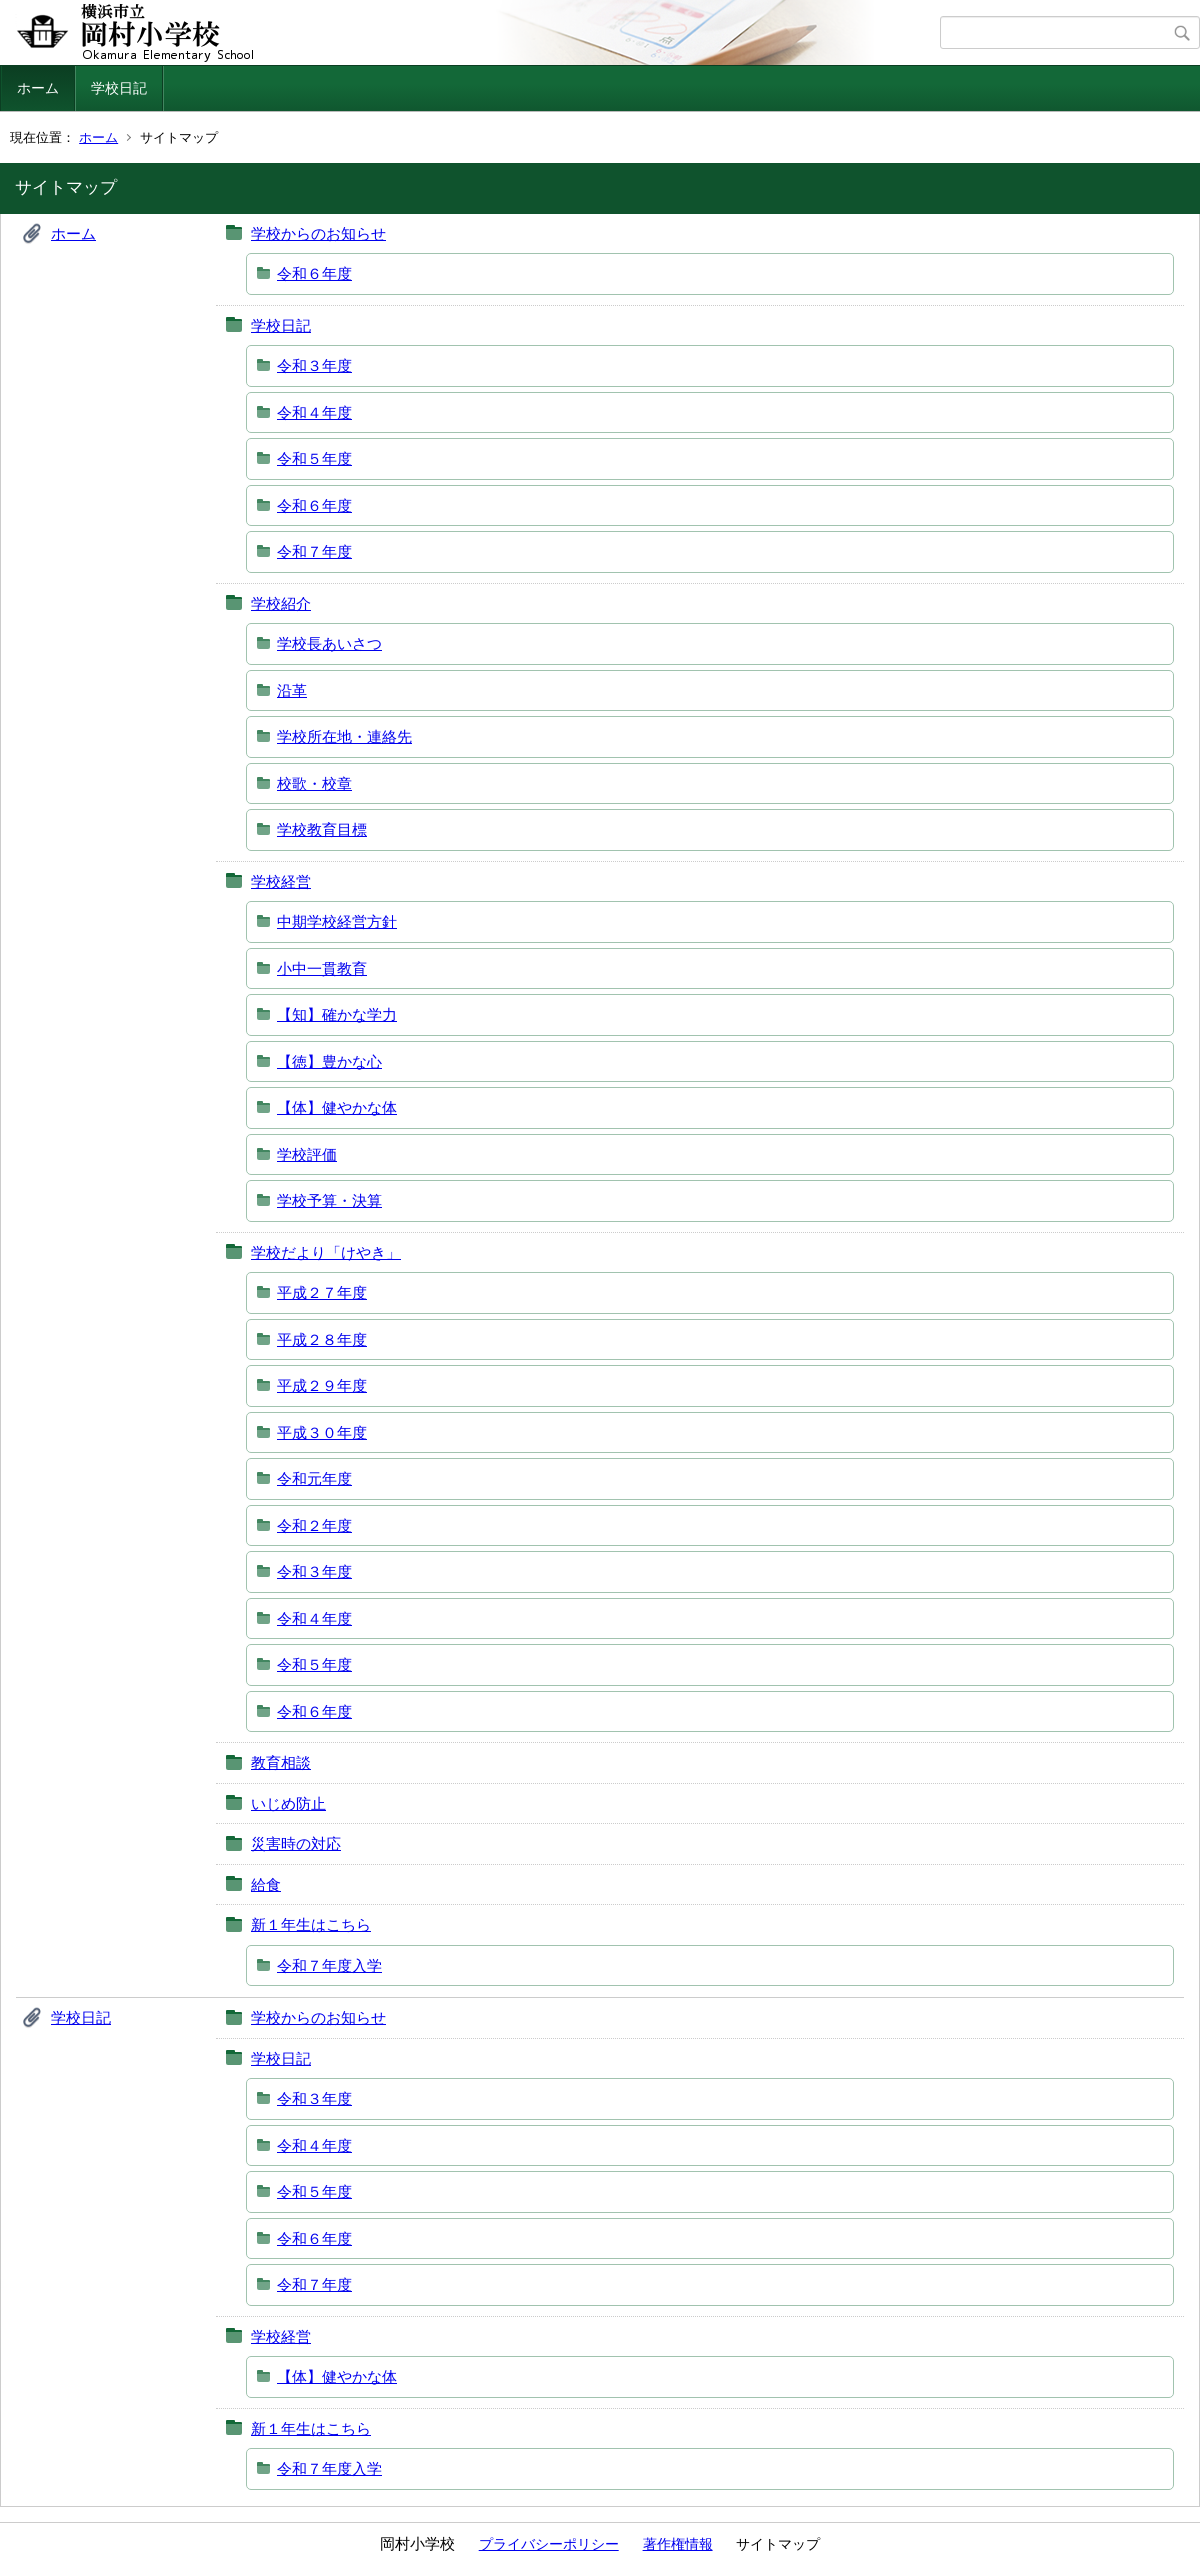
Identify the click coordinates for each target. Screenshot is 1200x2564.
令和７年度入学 (329, 1965)
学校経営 (281, 881)
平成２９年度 (322, 1385)
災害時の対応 (296, 1843)
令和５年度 (314, 458)
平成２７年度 (322, 1292)
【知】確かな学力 (337, 1014)
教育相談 (281, 1762)
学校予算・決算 (329, 1200)
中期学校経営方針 (337, 921)
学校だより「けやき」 (326, 1252)
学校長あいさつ (329, 643)
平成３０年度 (322, 1432)
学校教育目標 (322, 829)
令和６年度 (314, 273)
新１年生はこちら (311, 1924)
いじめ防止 (288, 1803)
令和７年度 (314, 551)
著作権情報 (678, 2544)
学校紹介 (281, 603)
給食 (266, 1884)
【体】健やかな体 (337, 1107)
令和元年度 (314, 1478)
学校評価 (307, 1154)
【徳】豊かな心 (329, 1061)
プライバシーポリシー (549, 2544)
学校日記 (119, 88)
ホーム (38, 88)
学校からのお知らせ (318, 233)
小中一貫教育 (322, 968)
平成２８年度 (322, 1339)
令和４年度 (314, 412)
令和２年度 (314, 1525)
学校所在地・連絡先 (344, 736)
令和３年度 (314, 365)
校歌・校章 (314, 783)
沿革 (292, 690)
